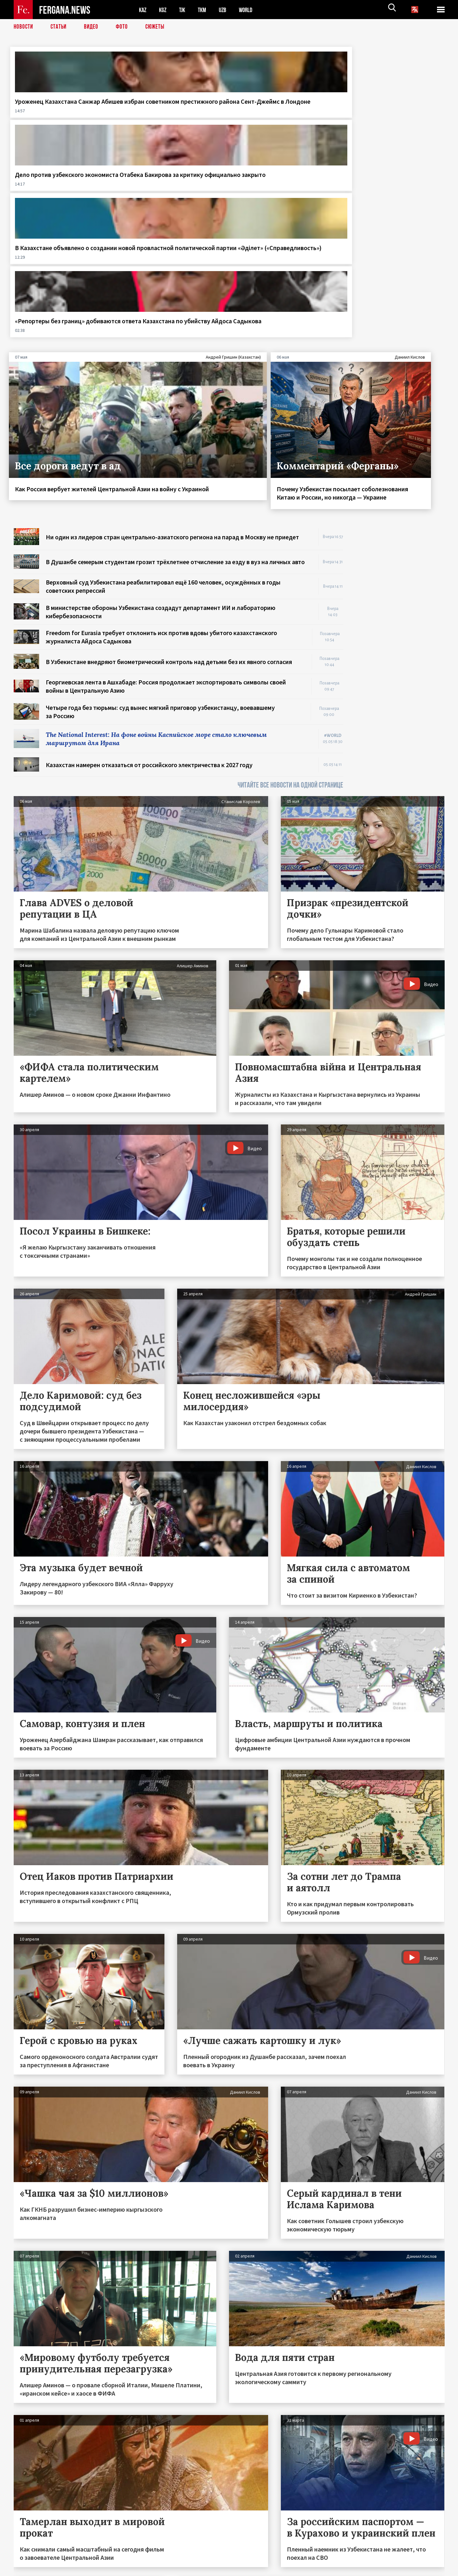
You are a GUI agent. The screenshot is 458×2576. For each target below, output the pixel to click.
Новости (24, 27)
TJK (184, 10)
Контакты (30, 2557)
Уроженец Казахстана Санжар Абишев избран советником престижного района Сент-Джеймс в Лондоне (61, 113)
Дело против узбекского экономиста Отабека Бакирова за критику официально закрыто (172, 113)
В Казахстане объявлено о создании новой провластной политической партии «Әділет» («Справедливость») (284, 113)
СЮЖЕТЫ (158, 27)
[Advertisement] (400, 426)
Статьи (60, 27)
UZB (227, 10)
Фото (124, 27)
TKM (205, 10)
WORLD (251, 10)
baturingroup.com (276, 2569)
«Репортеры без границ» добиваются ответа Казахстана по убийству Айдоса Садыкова (386, 113)
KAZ (143, 10)
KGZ (164, 10)
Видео (93, 27)
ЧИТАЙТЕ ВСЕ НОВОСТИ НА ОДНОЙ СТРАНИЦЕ (290, 587)
